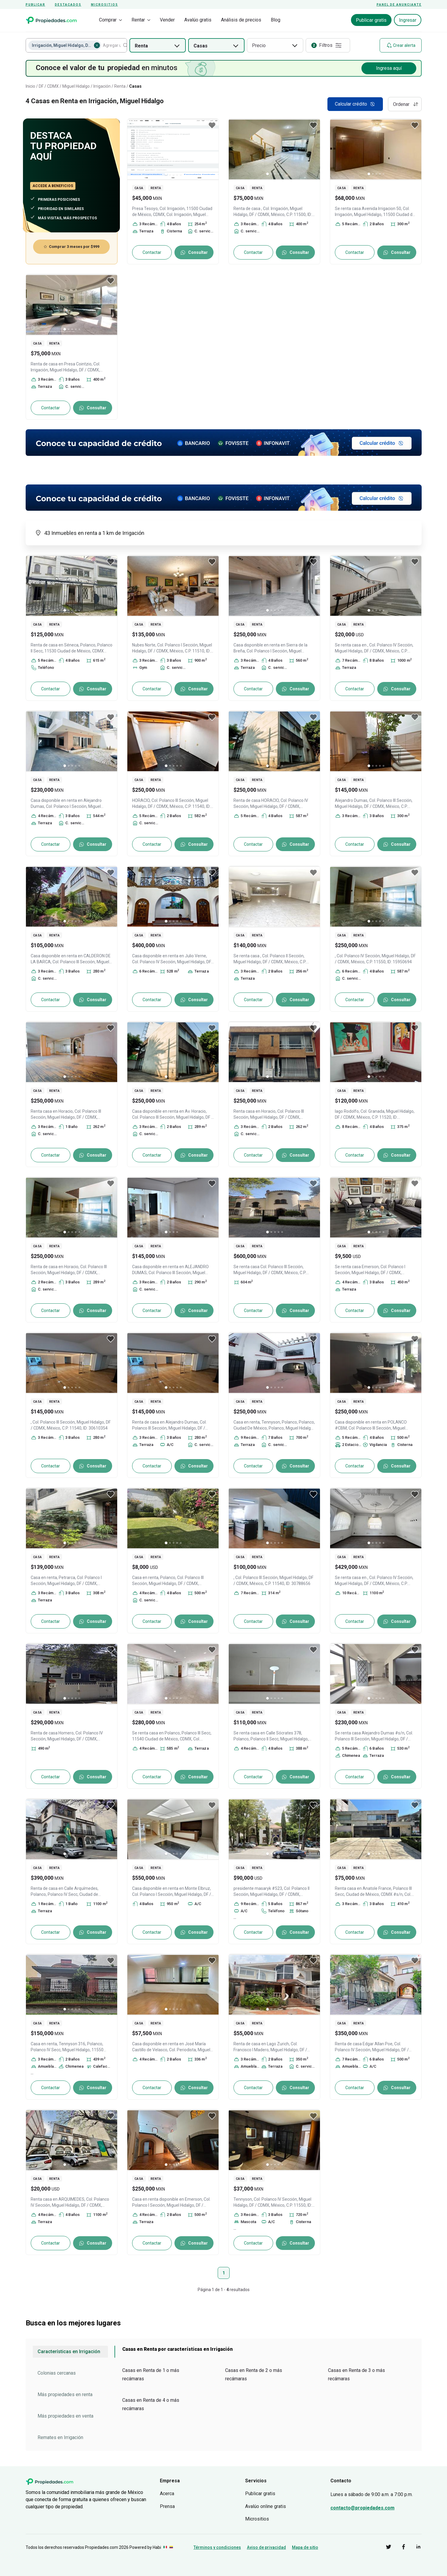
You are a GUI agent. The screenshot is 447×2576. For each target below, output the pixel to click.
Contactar (152, 252)
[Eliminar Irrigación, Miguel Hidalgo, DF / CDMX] (97, 45)
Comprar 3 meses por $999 (71, 246)
